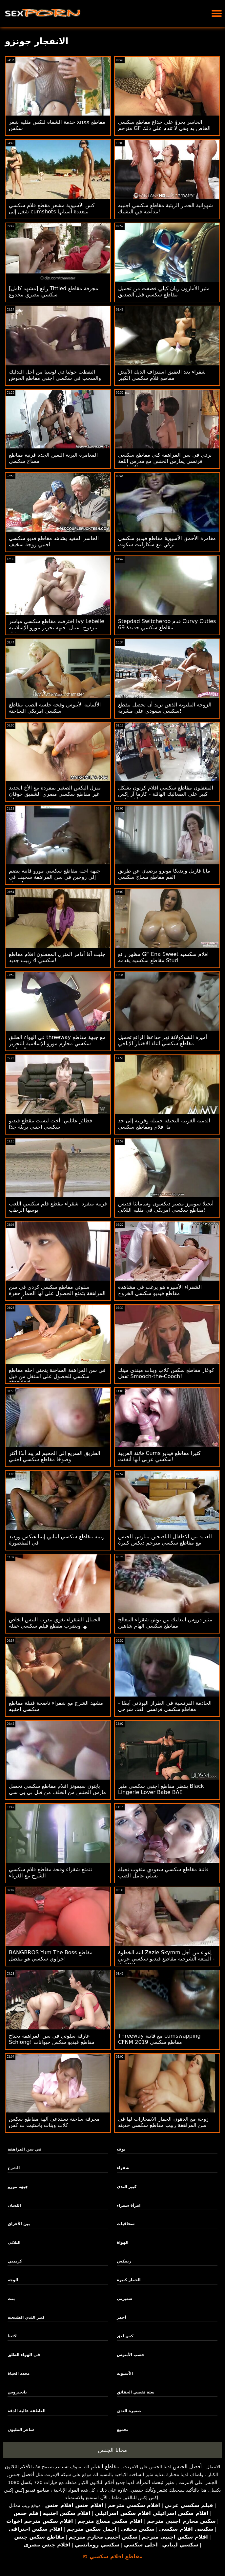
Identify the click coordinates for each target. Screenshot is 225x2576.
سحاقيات (125, 2223)
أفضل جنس (21, 2474)
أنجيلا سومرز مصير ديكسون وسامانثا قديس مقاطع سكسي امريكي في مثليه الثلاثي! (166, 1207)
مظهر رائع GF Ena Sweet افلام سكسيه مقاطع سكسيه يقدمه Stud (163, 957)
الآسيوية (125, 2373)
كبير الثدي (126, 2186)
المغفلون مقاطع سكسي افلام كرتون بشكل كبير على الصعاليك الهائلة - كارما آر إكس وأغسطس (165, 794)
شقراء (123, 2168)
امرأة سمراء (128, 2205)
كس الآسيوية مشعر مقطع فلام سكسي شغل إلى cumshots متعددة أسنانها (51, 208)
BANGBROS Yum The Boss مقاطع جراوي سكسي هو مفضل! (50, 1955)
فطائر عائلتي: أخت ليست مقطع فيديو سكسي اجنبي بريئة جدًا (50, 1123)
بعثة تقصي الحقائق (135, 2392)
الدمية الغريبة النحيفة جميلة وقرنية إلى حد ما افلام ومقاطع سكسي (164, 1123)
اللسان (14, 2205)
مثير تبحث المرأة (155, 2482)
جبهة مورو (18, 2186)
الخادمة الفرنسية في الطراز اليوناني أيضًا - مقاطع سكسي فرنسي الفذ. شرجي (165, 1706)
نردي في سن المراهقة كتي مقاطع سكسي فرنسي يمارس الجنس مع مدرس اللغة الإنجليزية (165, 461)
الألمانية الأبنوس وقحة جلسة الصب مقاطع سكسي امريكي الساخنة (55, 708)
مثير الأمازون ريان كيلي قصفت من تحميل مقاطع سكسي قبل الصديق (164, 291)
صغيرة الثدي (129, 2411)
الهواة (122, 2242)
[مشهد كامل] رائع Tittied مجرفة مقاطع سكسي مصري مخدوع (53, 291)
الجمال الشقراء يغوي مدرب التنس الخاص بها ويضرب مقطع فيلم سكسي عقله (54, 1622)
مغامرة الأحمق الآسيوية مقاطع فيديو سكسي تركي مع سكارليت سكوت (167, 541)
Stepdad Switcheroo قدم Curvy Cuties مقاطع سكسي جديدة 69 (167, 624)
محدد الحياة (19, 2373)
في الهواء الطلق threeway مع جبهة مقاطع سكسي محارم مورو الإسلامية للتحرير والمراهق (57, 1043)
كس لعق (125, 2336)
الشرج (14, 2168)
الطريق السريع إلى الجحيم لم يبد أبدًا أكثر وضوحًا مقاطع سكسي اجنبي (54, 1456)
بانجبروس (17, 2392)
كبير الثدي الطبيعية (26, 2317)
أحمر (121, 2317)
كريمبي (15, 2261)
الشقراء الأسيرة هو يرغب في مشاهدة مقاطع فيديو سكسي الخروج (160, 1290)
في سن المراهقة (24, 2149)
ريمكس (124, 2261)
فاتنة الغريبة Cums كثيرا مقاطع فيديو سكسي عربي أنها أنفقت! (159, 1456)
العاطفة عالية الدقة (27, 2411)
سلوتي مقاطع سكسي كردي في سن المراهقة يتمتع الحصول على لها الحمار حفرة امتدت (57, 1293)
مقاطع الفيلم (105, 2466)
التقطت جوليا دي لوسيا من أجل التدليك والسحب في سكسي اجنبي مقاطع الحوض (55, 375)
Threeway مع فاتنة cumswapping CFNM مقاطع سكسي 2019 (159, 2039)
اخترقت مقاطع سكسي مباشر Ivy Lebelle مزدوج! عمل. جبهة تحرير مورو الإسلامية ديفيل (56, 627)
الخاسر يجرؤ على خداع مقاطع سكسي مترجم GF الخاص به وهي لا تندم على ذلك (164, 125)
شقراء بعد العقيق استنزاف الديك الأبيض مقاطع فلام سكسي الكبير (162, 375)
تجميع (122, 2429)
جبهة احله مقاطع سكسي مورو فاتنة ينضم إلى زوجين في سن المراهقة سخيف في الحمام (54, 877)
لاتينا (12, 2336)
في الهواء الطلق (24, 2354)
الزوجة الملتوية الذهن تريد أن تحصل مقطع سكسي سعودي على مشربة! (165, 708)
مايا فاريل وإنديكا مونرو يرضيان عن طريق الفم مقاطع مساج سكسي (164, 874)
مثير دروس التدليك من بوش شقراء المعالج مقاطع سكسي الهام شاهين (165, 1622)
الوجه (13, 2280)
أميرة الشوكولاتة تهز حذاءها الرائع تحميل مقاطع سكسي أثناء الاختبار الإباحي (162, 1040)
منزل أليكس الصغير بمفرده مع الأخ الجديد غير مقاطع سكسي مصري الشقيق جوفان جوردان (55, 794)
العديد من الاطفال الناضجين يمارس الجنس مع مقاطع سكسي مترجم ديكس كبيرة (165, 1539)
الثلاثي (14, 2242)
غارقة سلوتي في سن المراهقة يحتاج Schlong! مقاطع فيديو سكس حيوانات (51, 2039)
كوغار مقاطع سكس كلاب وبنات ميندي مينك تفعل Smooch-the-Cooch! (166, 1373)
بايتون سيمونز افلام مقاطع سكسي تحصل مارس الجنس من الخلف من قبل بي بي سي (57, 1789)
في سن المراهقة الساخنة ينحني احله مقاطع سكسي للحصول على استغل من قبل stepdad (57, 1376)
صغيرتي (124, 2298)
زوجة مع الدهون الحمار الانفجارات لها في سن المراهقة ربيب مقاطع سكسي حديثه (163, 2122)
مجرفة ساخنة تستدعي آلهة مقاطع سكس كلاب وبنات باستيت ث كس (54, 2122)
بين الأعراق (19, 2223)
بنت (11, 2298)
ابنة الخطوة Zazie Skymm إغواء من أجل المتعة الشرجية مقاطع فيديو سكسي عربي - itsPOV (166, 1958)
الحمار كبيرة (128, 2280)
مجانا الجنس (112, 2450)
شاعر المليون (21, 2429)
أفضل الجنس (187, 2466)
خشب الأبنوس (130, 2354)
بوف (121, 2149)
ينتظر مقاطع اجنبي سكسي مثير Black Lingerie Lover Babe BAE (161, 1789)
